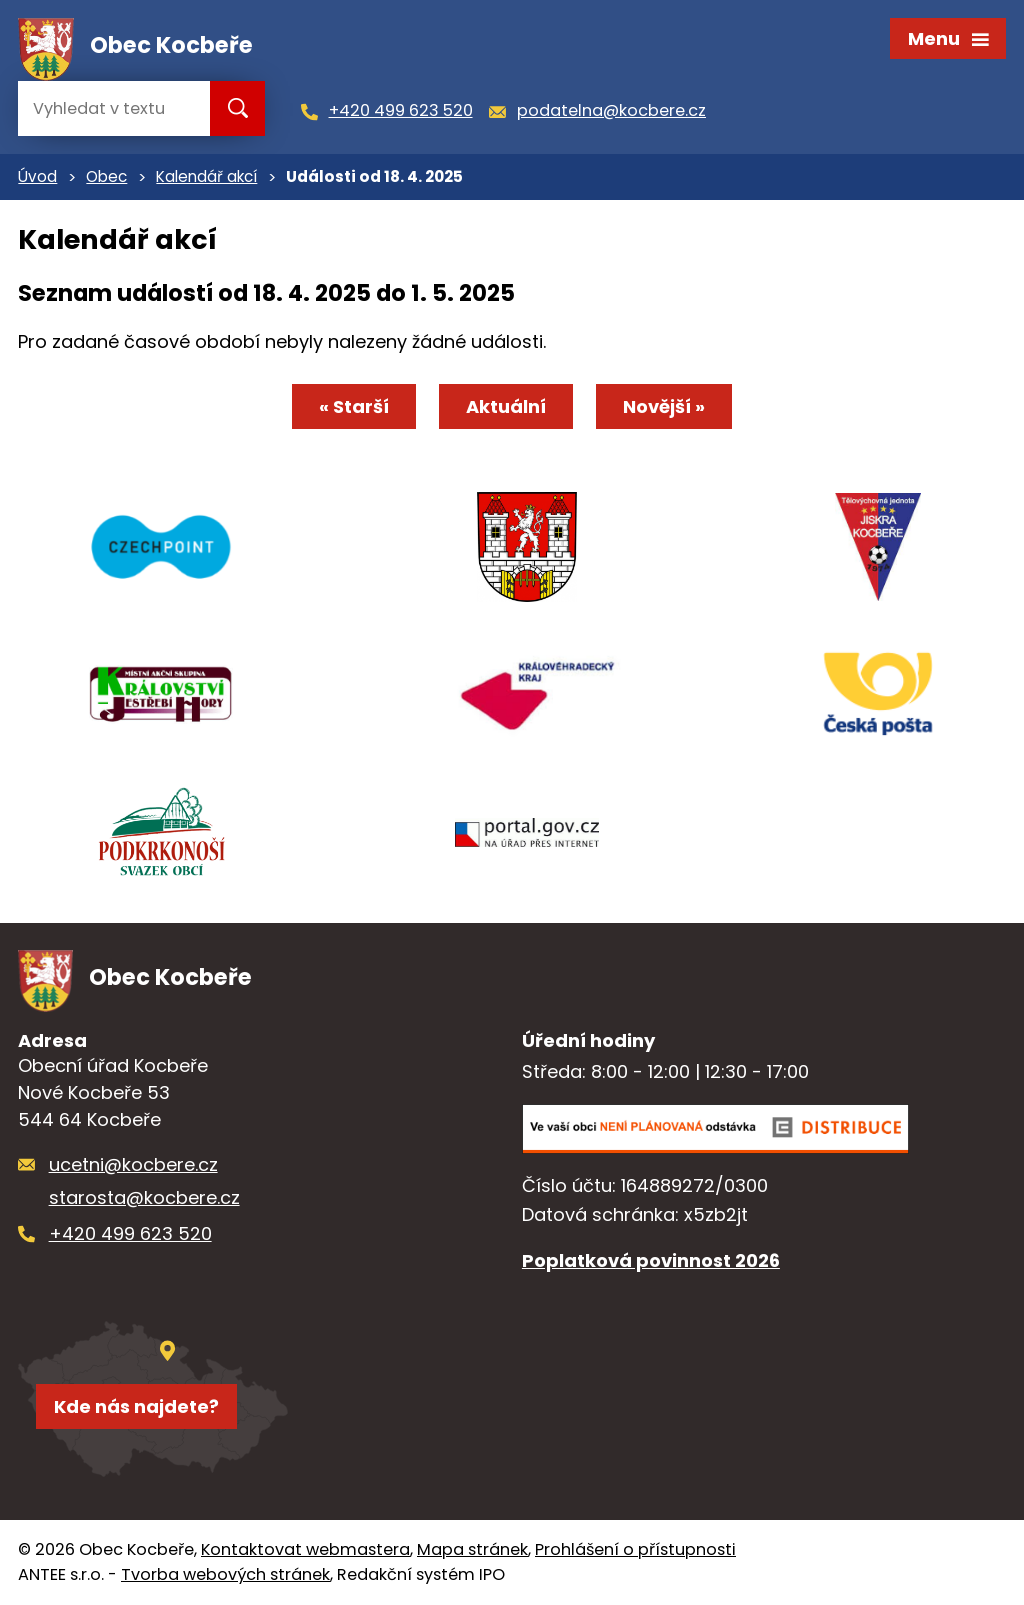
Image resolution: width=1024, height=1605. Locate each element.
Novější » (664, 406)
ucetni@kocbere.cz (133, 1164)
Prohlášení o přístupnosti (635, 1549)
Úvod (37, 176)
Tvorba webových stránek (225, 1574)
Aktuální (506, 406)
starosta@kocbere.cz (144, 1197)
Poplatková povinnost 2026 (651, 1260)
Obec (106, 176)
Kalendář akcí (206, 176)
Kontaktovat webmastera (305, 1549)
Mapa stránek (472, 1549)
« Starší (354, 406)
